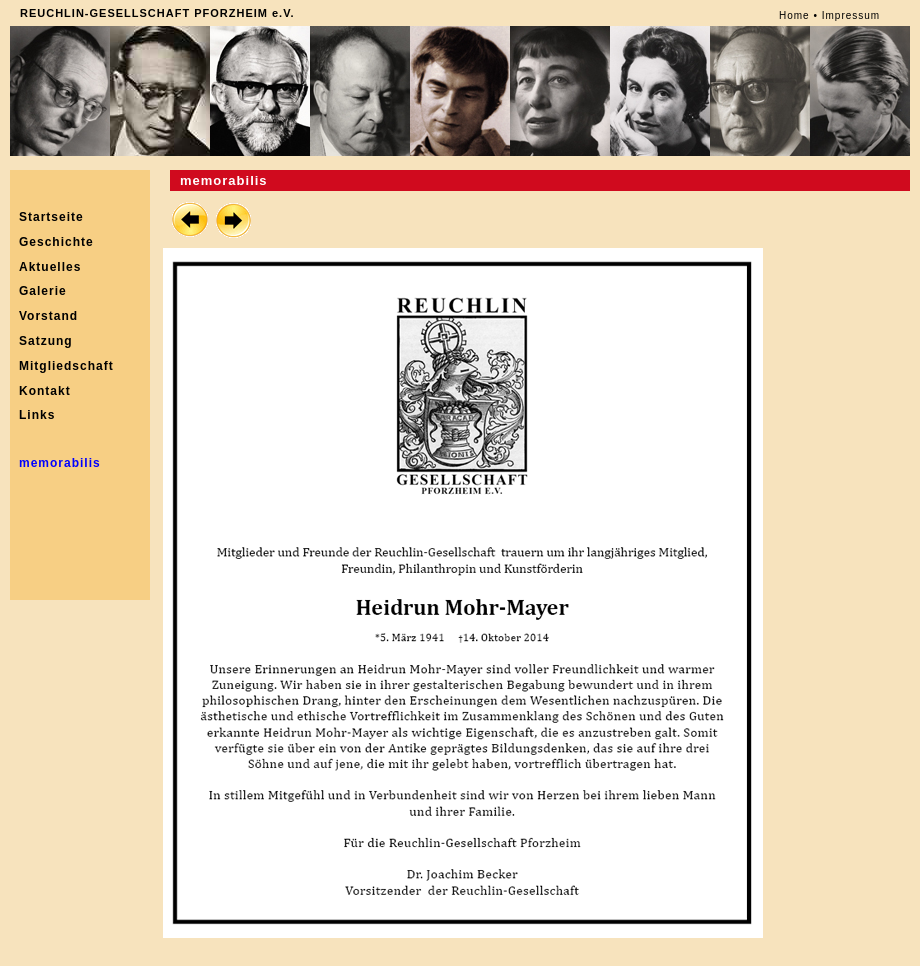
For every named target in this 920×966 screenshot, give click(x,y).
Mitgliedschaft (66, 366)
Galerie (43, 291)
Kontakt (45, 391)
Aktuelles (50, 267)
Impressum (851, 15)
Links (37, 415)
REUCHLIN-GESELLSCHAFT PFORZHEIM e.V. (157, 13)
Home (794, 15)
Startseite (51, 217)
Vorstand (48, 316)
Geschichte (56, 242)
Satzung (46, 341)
